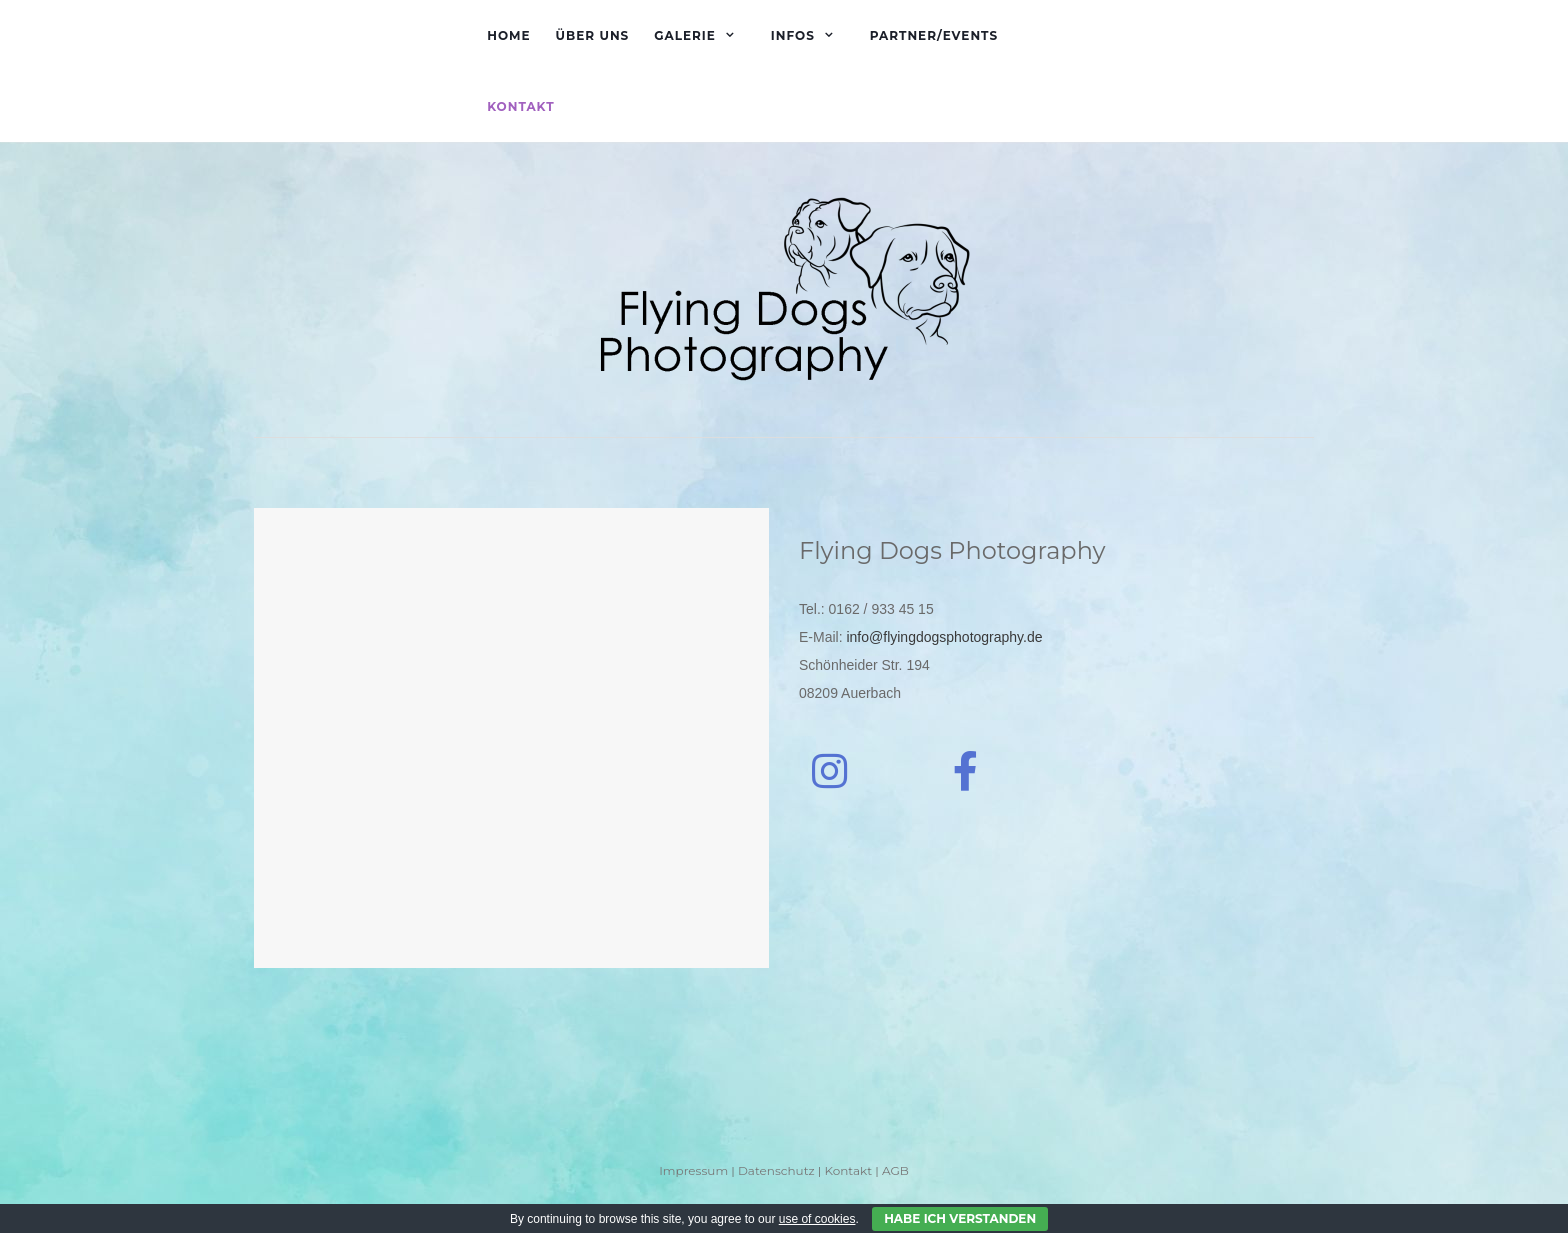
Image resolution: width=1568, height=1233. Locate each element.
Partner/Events (934, 35)
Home (508, 35)
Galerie (685, 35)
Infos (793, 35)
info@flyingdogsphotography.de (944, 637)
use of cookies (817, 1219)
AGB (895, 1170)
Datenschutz (776, 1170)
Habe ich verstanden (960, 1218)
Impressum (693, 1170)
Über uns (593, 35)
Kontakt (520, 106)
